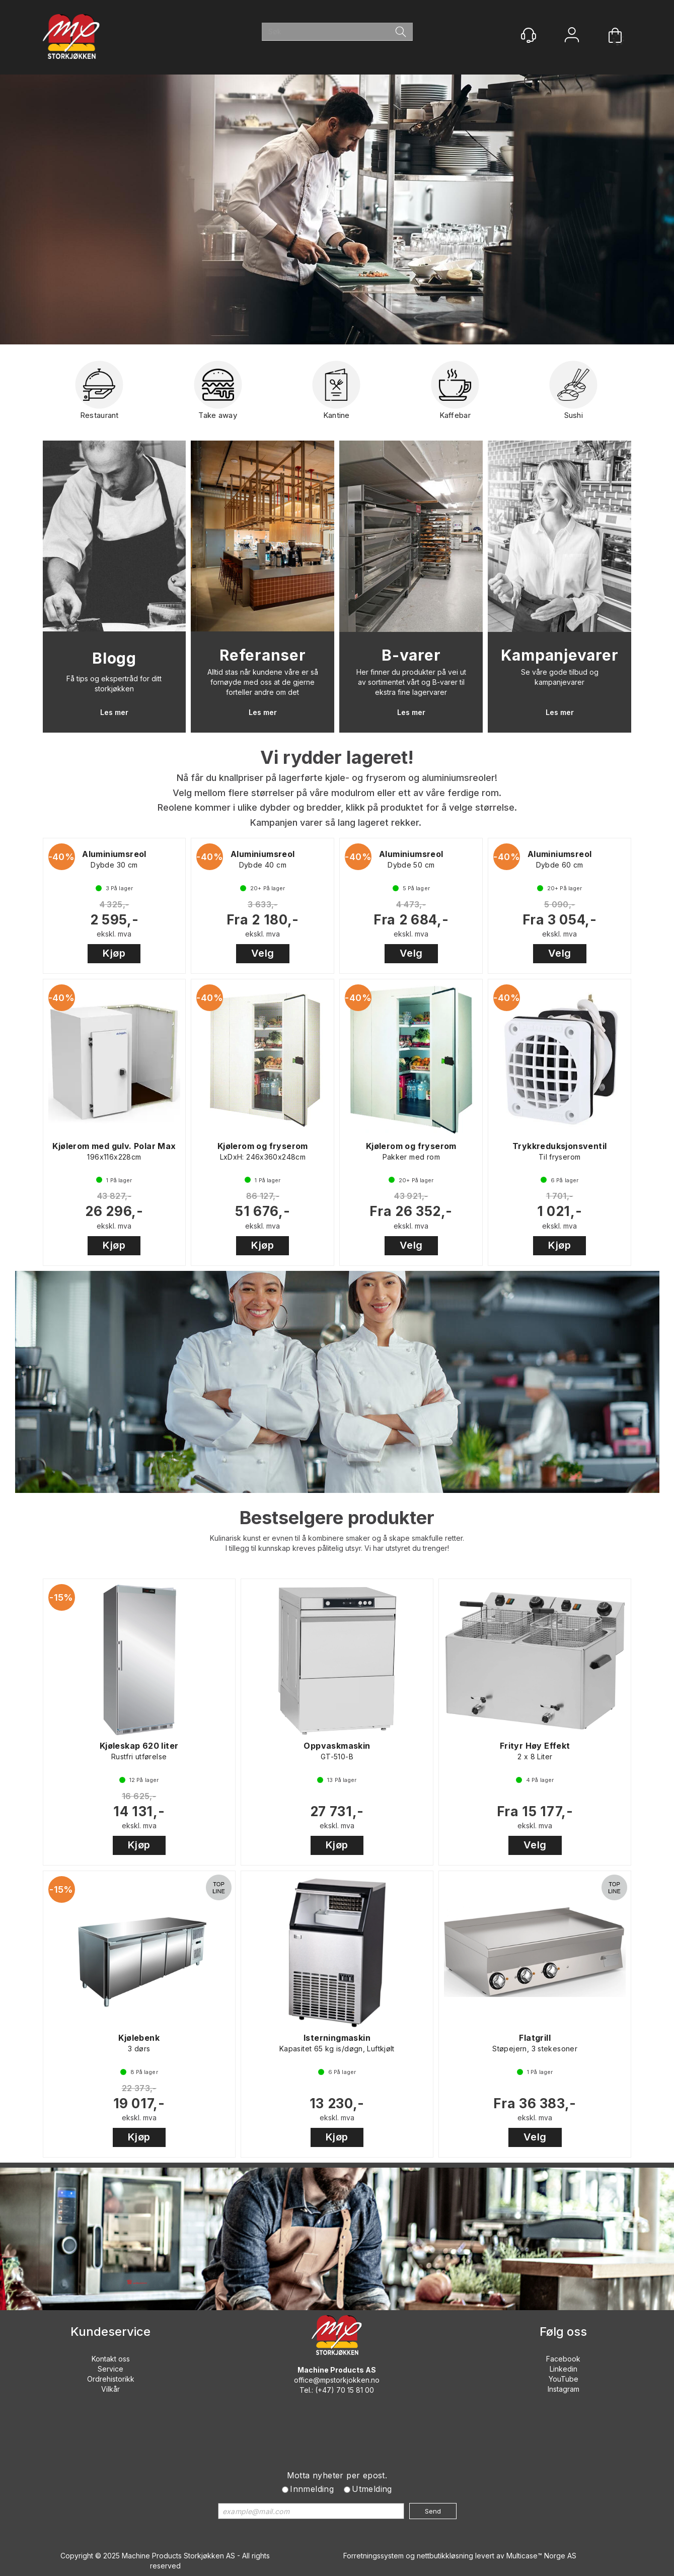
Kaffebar (455, 394)
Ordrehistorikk (110, 2379)
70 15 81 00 (355, 2390)
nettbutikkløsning (445, 2555)
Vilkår (110, 2389)
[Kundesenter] (528, 35)
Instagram (563, 2389)
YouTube (563, 2379)
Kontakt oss (111, 2358)
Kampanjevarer (560, 655)
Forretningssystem (373, 2555)
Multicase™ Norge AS (541, 2555)
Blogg (114, 658)
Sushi (573, 394)
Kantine (336, 394)
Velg (262, 953)
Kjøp (114, 953)
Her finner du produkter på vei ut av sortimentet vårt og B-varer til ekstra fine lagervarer (411, 682)
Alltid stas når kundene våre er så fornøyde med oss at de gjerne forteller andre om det (262, 682)
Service (110, 2369)
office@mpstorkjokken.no (337, 2380)
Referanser (262, 655)
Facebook (563, 2358)
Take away (217, 394)
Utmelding (372, 2489)
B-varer (411, 655)
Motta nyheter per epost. (337, 2475)
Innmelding (312, 2489)
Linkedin (563, 2369)
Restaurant (99, 394)
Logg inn (572, 36)
